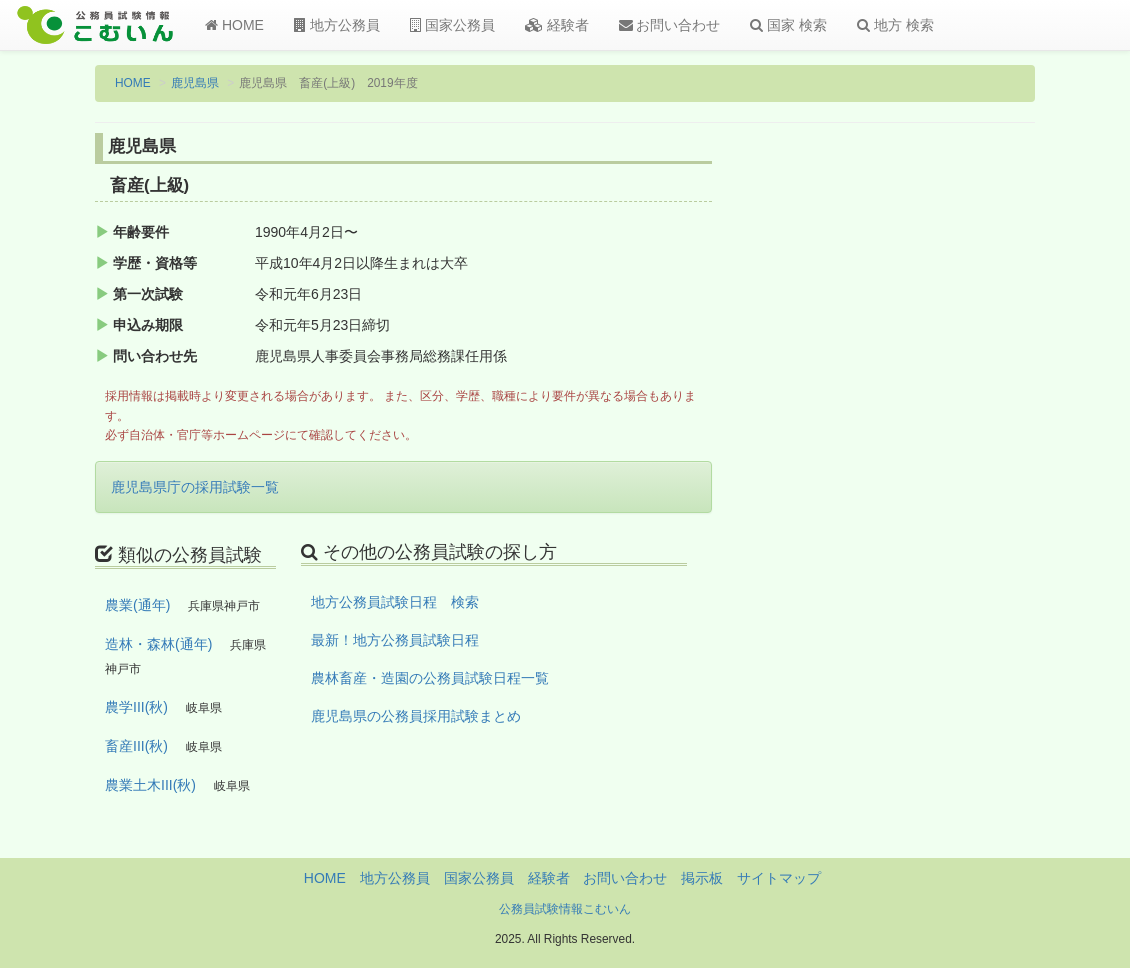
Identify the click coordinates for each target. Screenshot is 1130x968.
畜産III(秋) (136, 746)
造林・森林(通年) (158, 644)
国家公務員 (452, 25)
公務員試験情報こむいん (565, 909)
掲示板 (702, 878)
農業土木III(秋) (150, 785)
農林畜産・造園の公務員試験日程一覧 (430, 678)
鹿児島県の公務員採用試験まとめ (416, 716)
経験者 (557, 25)
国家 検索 (788, 25)
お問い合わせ (670, 25)
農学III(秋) (136, 707)
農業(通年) (137, 605)
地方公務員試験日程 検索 (395, 602)
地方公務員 (337, 25)
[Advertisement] (928, 463)
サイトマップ (779, 878)
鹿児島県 (195, 83)
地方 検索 (895, 25)
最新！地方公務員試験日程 (395, 640)
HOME (234, 25)
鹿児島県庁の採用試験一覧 (195, 487)
